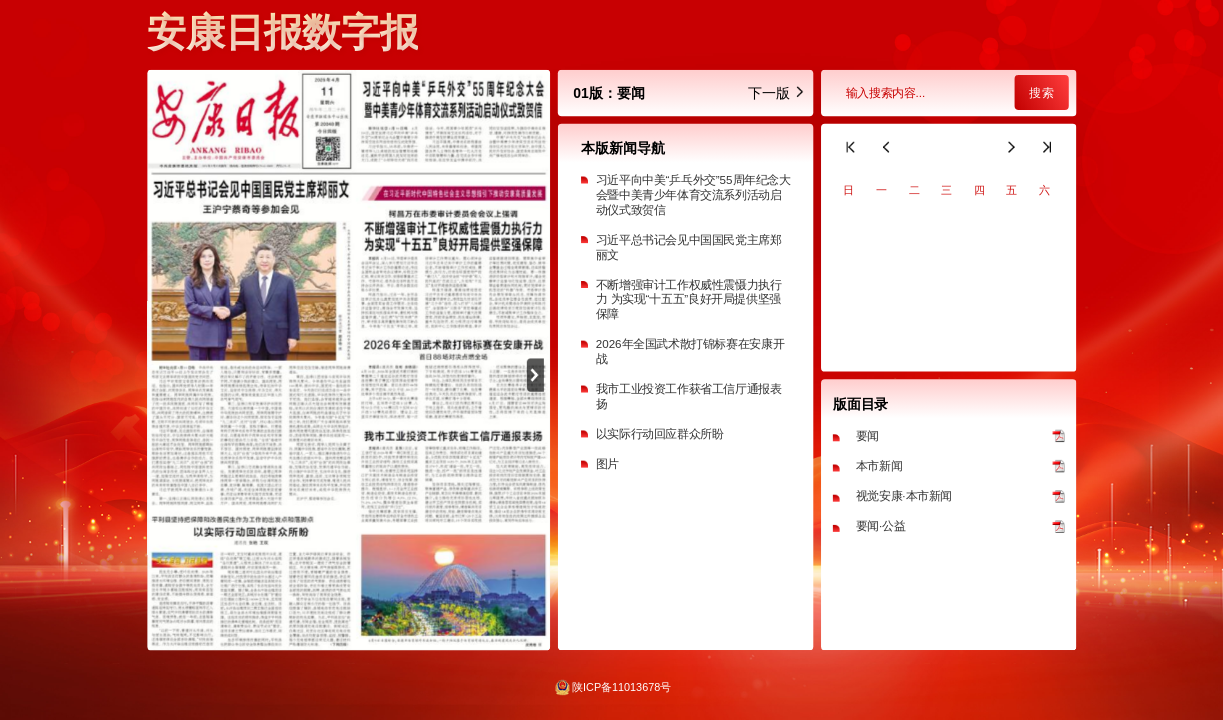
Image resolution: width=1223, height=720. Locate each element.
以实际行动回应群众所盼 (659, 433)
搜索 (1041, 92)
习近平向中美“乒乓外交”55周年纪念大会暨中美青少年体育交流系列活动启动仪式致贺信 (692, 194)
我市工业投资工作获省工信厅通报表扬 (688, 396)
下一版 (776, 92)
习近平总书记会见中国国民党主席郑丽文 (688, 247)
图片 (606, 464)
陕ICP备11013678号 (621, 687)
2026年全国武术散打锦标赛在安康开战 (689, 352)
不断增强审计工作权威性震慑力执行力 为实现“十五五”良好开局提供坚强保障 (688, 299)
